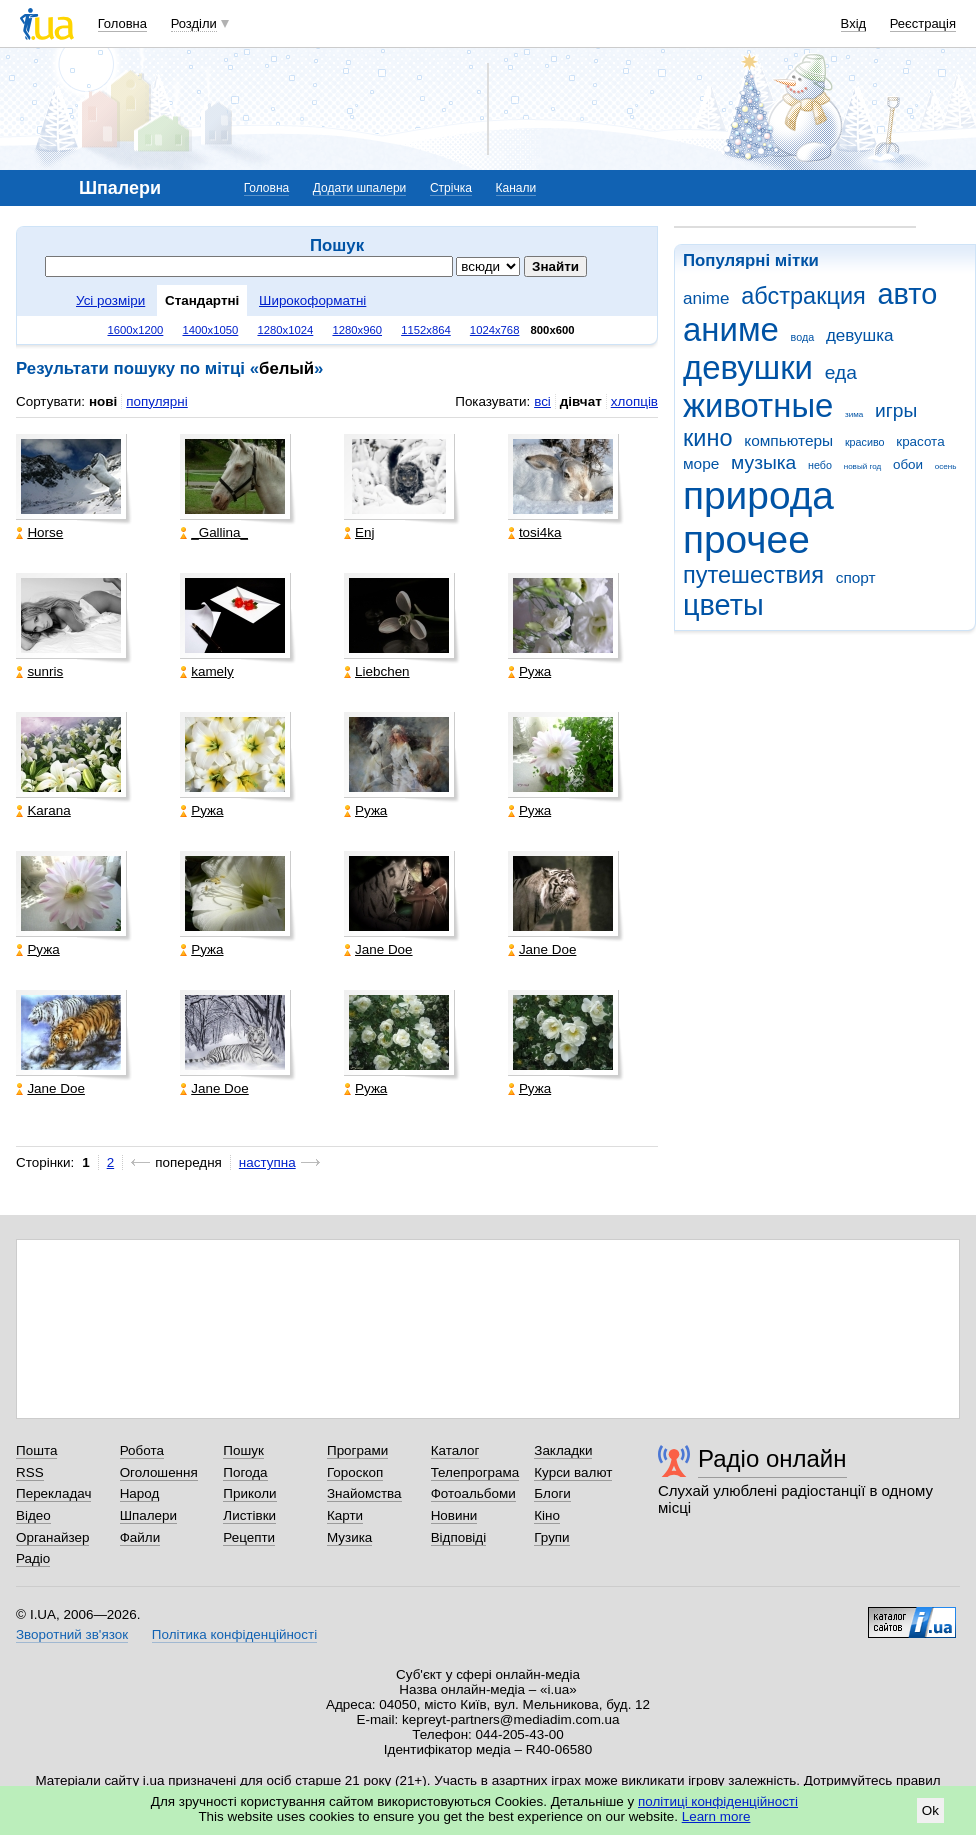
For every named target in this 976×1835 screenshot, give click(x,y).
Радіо (33, 1558)
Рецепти (249, 1537)
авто (908, 294)
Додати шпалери (359, 188)
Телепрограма (475, 1472)
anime (706, 298)
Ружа (529, 671)
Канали (516, 188)
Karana (43, 810)
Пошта (36, 1450)
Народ (140, 1493)
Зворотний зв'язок (72, 1634)
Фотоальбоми (473, 1493)
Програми (357, 1450)
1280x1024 (285, 330)
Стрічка (451, 188)
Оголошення (159, 1472)
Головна (122, 23)
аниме (731, 329)
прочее (746, 539)
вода (803, 337)
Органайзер (52, 1537)
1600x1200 (136, 330)
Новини (454, 1515)
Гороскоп (355, 1472)
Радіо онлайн (772, 1458)
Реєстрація (923, 23)
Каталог (455, 1450)
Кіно (547, 1515)
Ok (930, 1810)
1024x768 (495, 330)
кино (708, 438)
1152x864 (426, 330)
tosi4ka (535, 532)
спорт (856, 577)
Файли (140, 1537)
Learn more (716, 1816)
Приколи (249, 1493)
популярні (156, 401)
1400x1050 (210, 330)
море (701, 463)
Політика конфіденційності (234, 1634)
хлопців (634, 401)
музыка (763, 462)
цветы (723, 605)
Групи (551, 1537)
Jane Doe (378, 949)
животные (758, 405)
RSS (30, 1472)
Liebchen (377, 671)
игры (896, 410)
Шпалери (148, 1515)
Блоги (552, 1493)
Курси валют (573, 1472)
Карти (345, 1515)
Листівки (249, 1515)
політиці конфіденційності (718, 1801)
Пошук (243, 1450)
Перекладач (53, 1493)
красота (920, 441)
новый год (862, 466)
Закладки (563, 1450)
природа (758, 495)
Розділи (194, 23)
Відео (33, 1515)
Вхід (854, 23)
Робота (142, 1450)
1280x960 (357, 330)
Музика (349, 1537)
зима (854, 414)
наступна (267, 1162)
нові (103, 401)
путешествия (753, 575)
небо (820, 465)
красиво (865, 442)
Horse (39, 532)
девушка (860, 335)
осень (946, 466)
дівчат (581, 401)
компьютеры (788, 440)
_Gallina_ (214, 532)
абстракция (803, 296)
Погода (245, 1472)
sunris (39, 671)
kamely (207, 671)
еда (841, 372)
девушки (748, 367)
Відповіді (459, 1537)
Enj (359, 532)
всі (542, 401)
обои (908, 464)
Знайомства (364, 1493)
